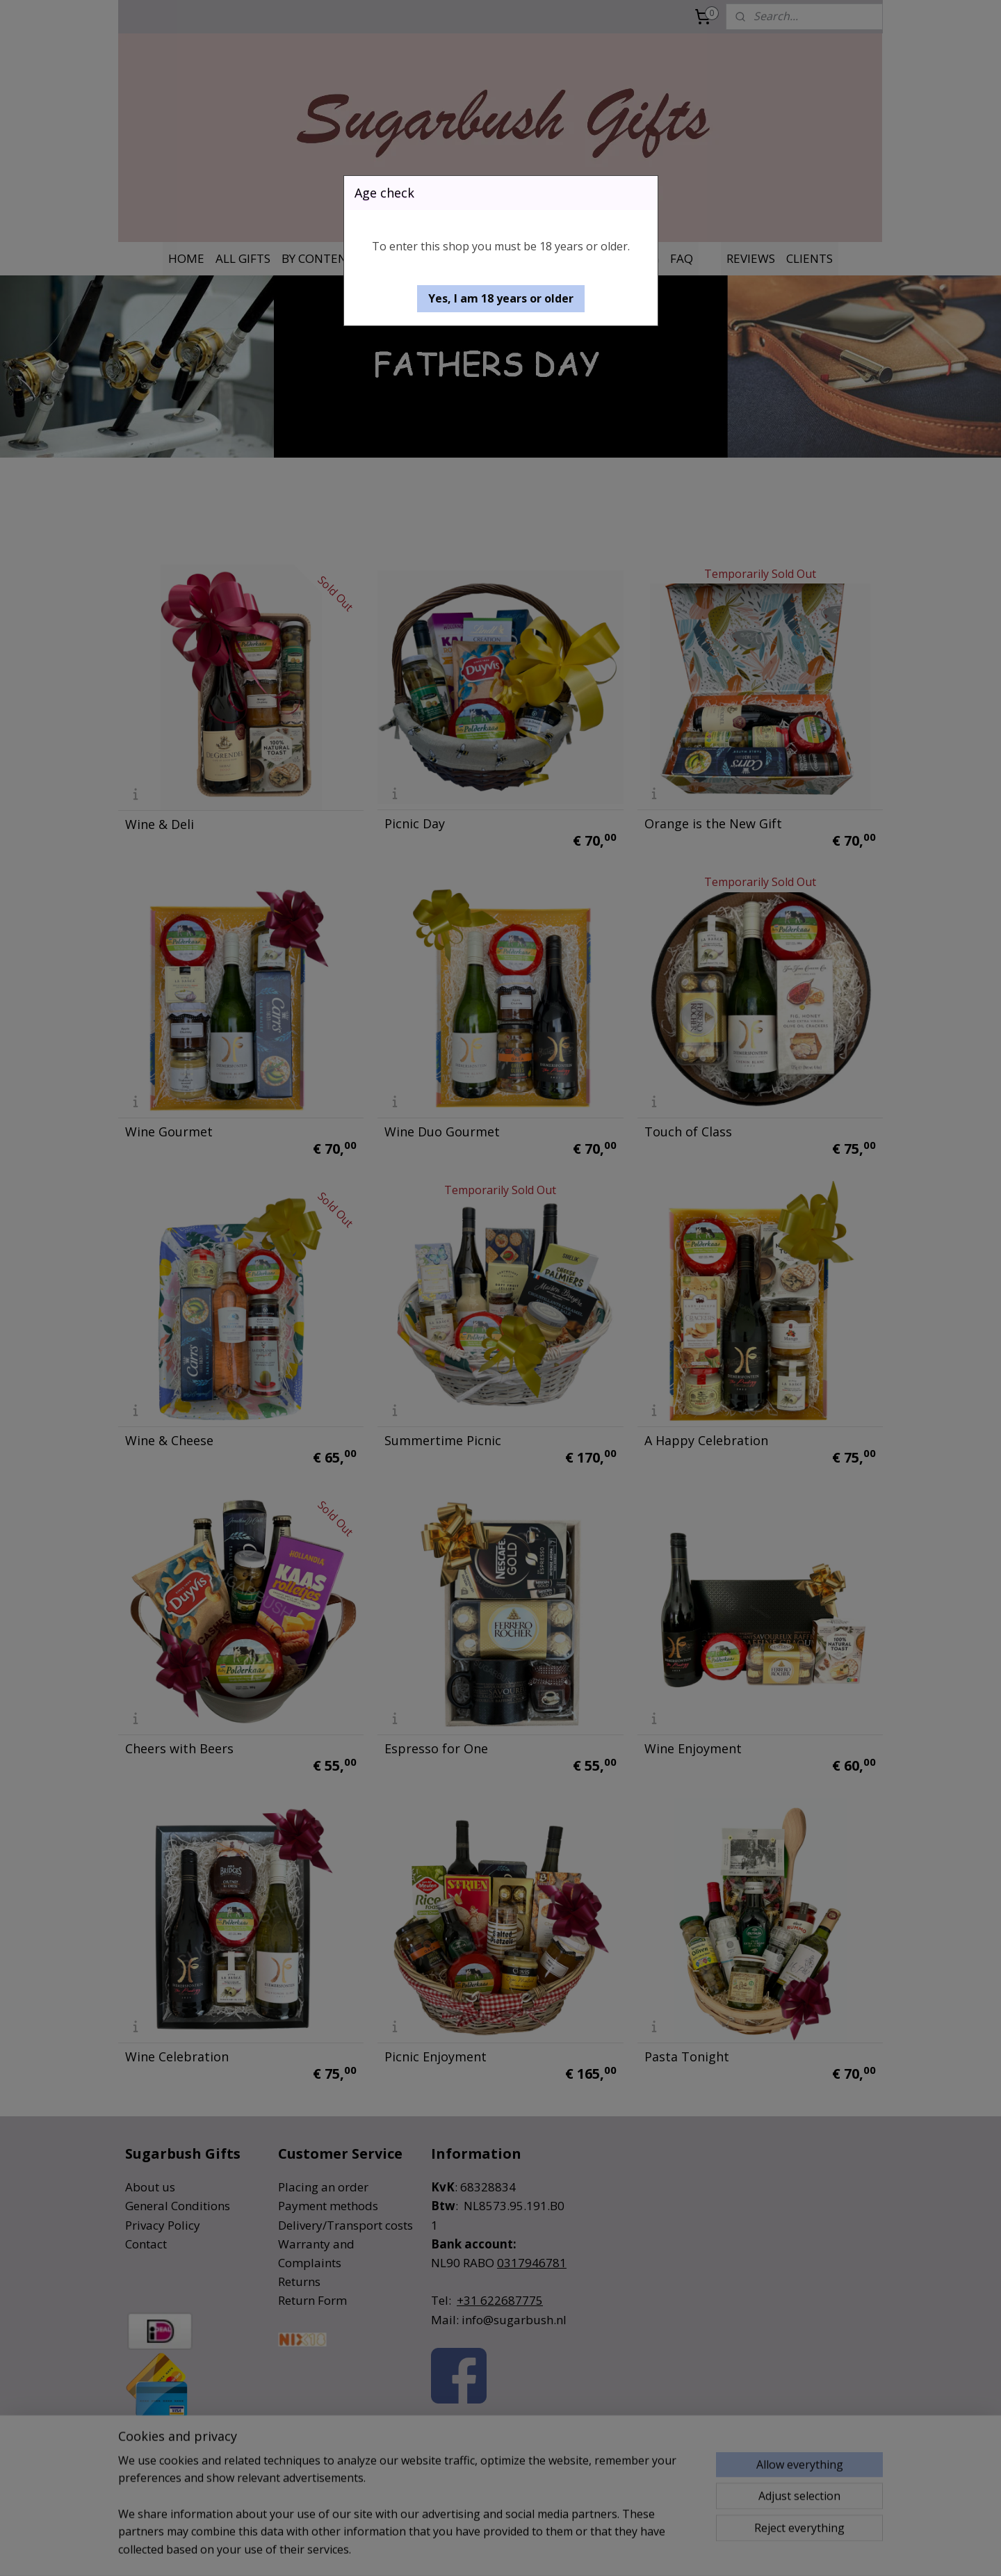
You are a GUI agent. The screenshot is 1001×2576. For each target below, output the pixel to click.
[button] (500, 298)
